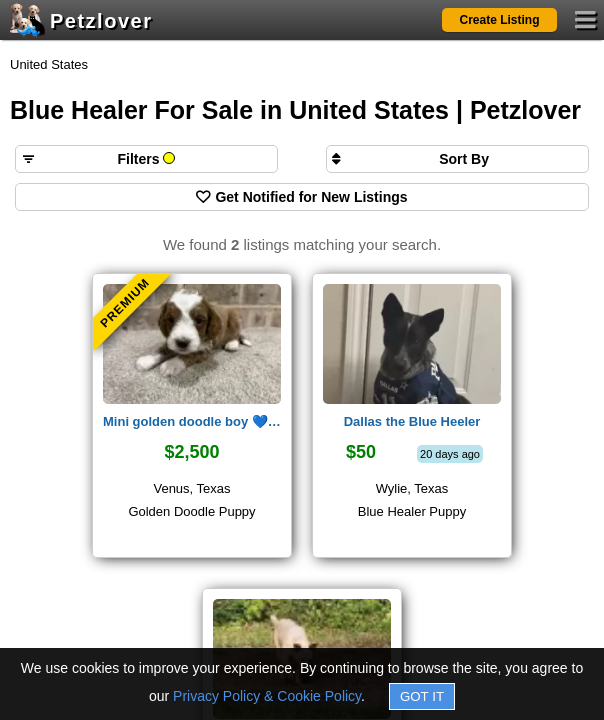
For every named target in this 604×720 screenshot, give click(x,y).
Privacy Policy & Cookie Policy (267, 696)
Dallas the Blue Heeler (412, 421)
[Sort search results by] (457, 159)
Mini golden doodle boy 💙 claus (192, 421)
